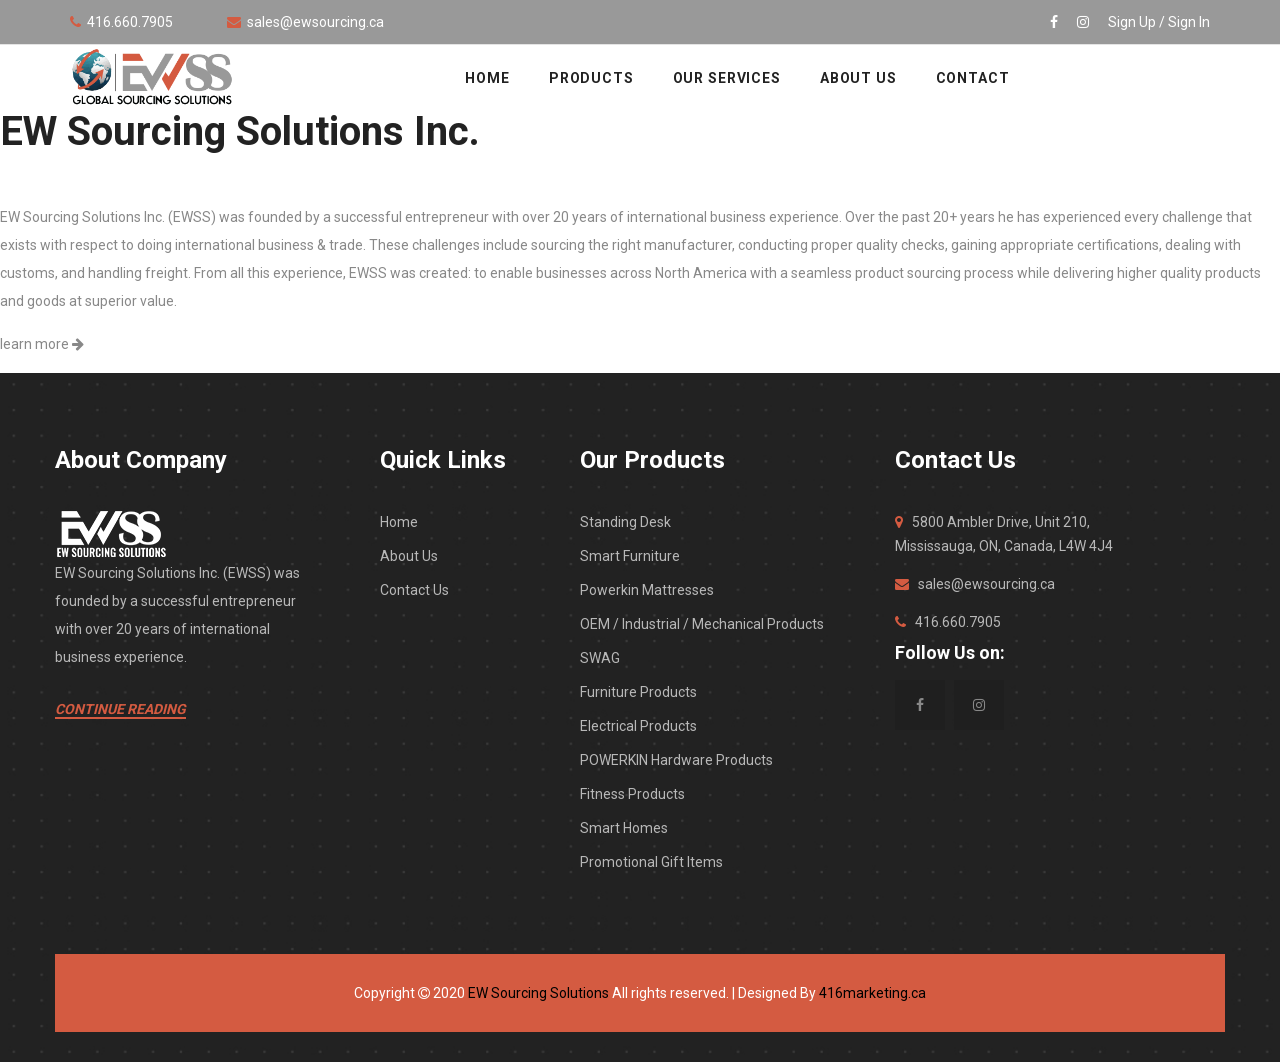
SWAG (600, 658)
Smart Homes (624, 828)
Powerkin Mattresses (647, 590)
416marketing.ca (872, 993)
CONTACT (973, 78)
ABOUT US (858, 78)
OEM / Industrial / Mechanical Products (702, 624)
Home (399, 522)
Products (591, 78)
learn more (42, 344)
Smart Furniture (630, 556)
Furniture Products (638, 692)
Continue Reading (120, 709)
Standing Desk (625, 522)
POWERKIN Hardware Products (676, 760)
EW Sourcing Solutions (538, 993)
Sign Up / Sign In (1159, 22)
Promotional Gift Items (651, 862)
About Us (409, 556)
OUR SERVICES (727, 78)
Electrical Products (638, 726)
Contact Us (414, 590)
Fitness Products (632, 794)
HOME (487, 78)
